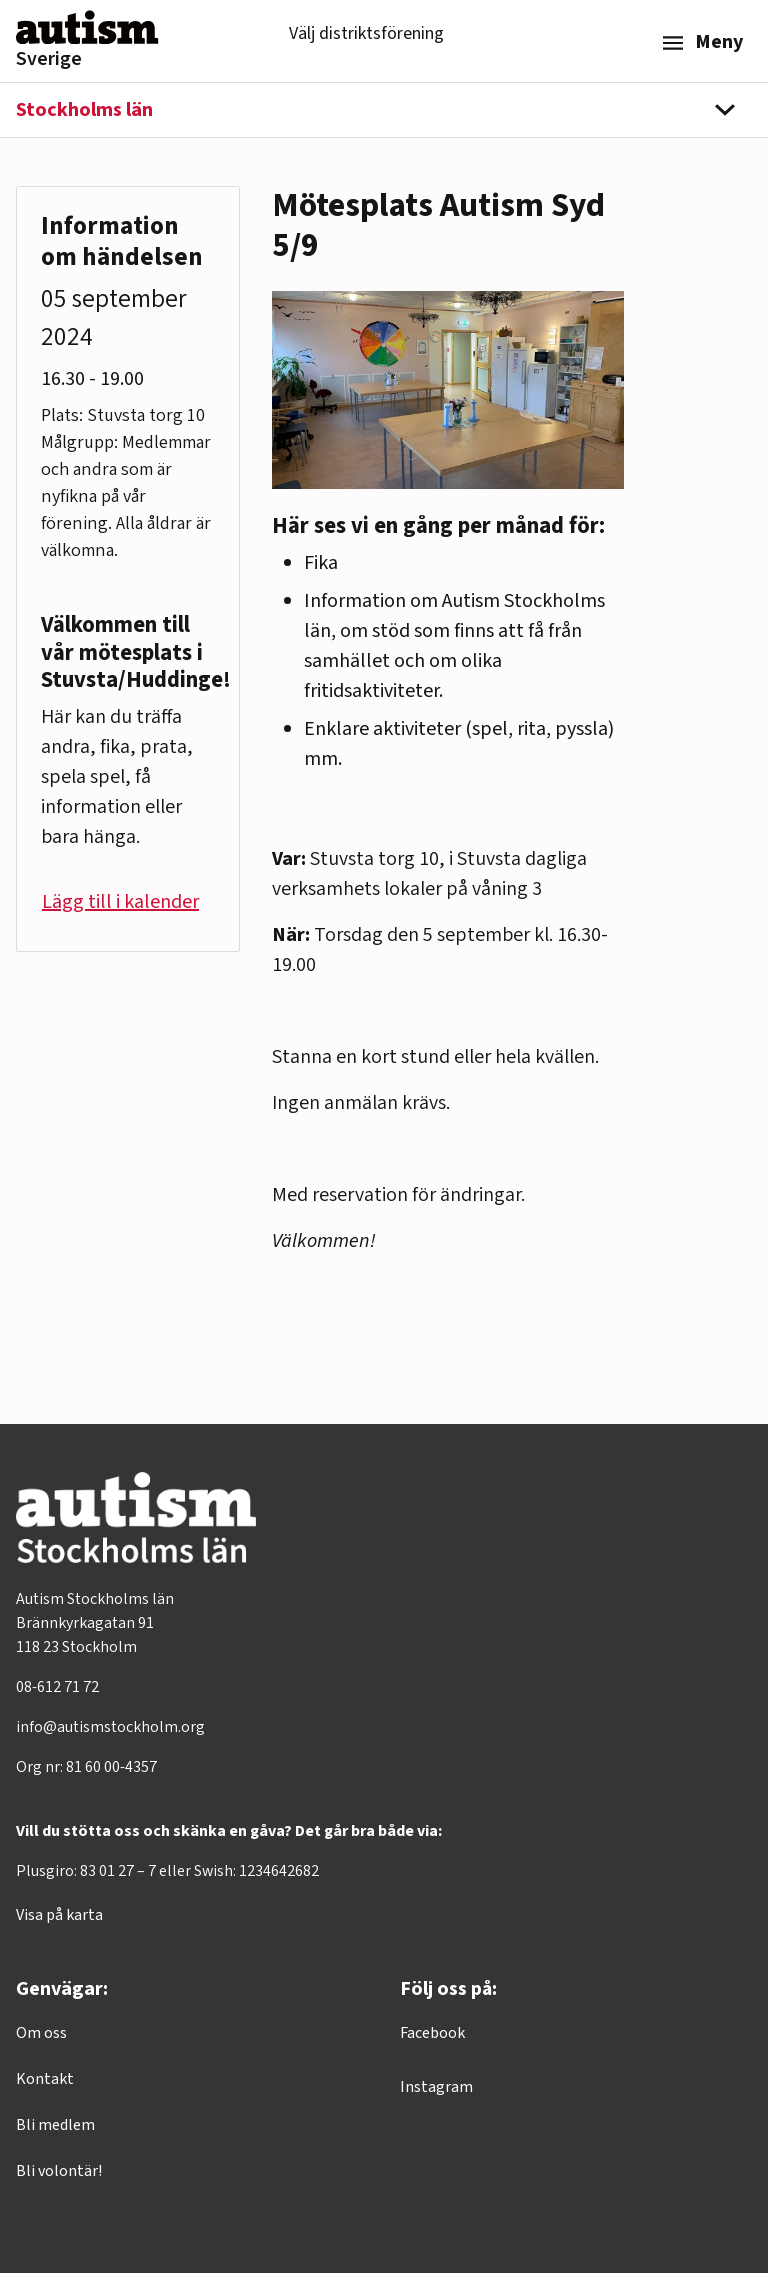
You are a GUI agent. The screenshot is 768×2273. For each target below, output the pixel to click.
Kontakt (45, 2079)
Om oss (41, 2033)
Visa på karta (59, 1915)
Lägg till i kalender (120, 902)
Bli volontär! (59, 2171)
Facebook (432, 2033)
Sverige (49, 59)
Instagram (436, 2087)
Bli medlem (55, 2125)
